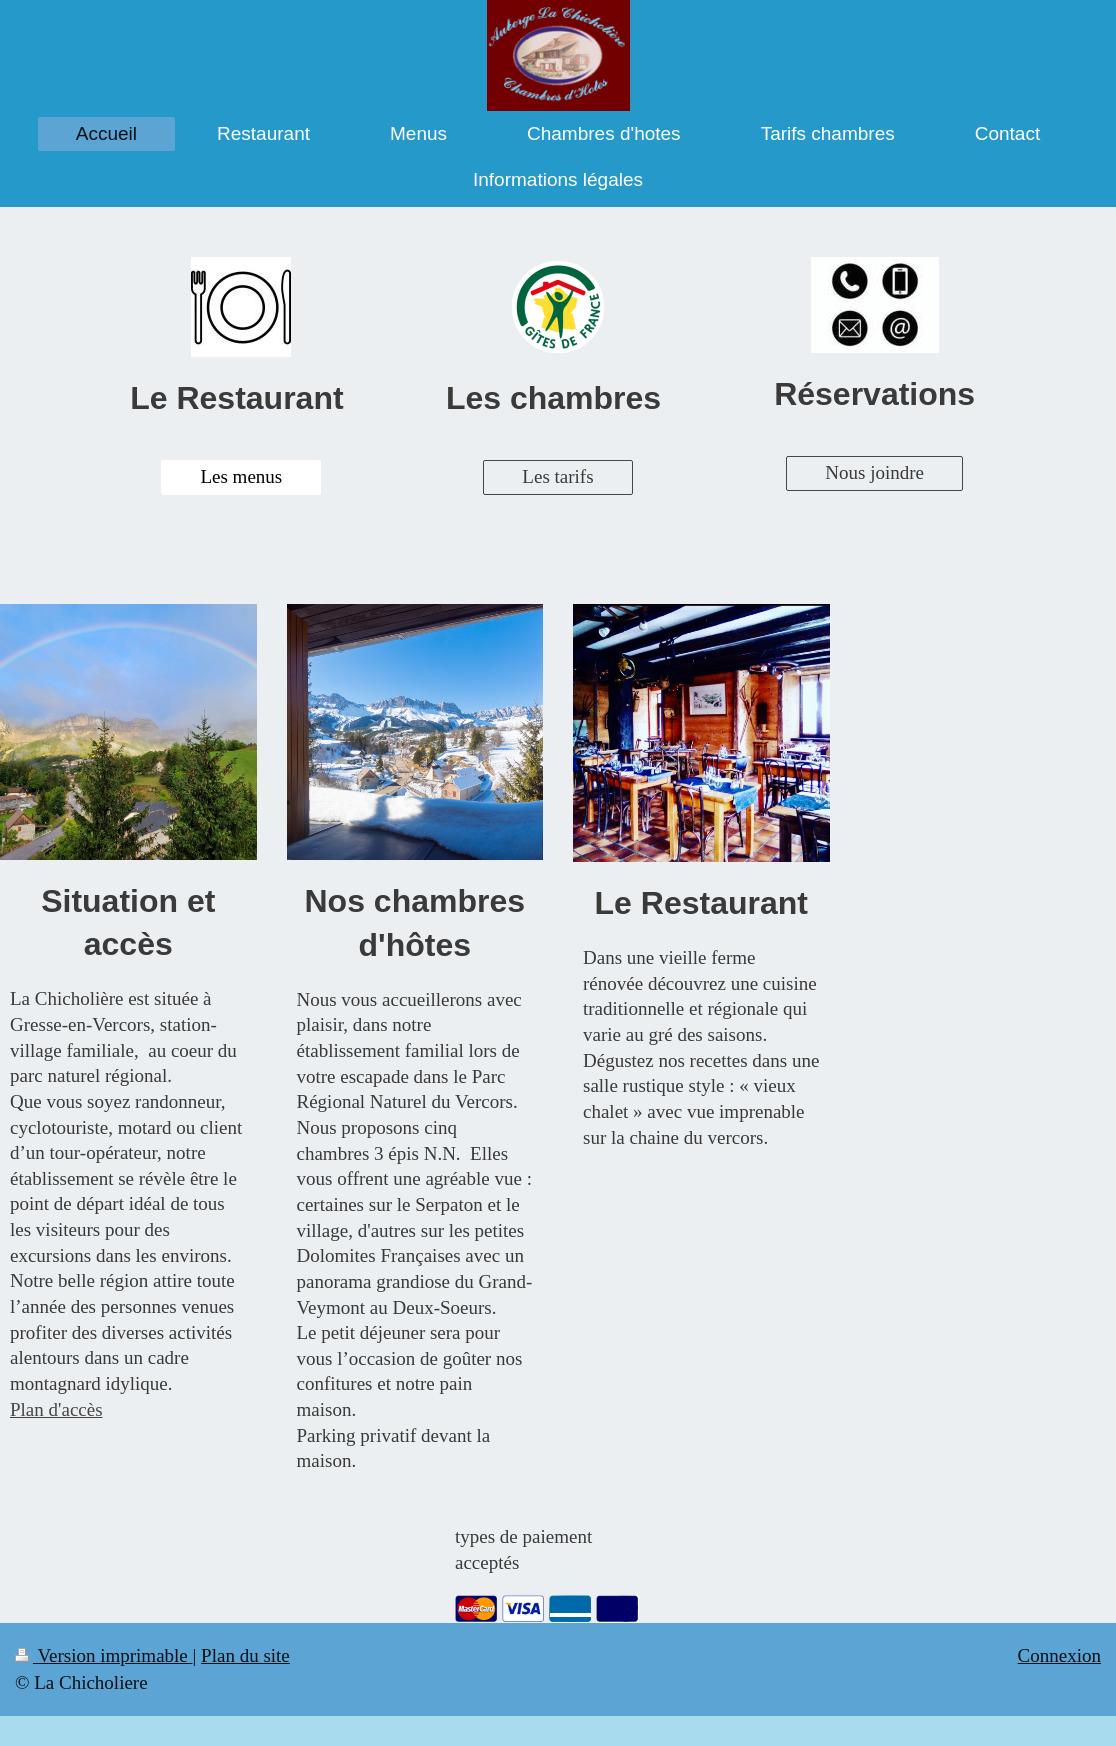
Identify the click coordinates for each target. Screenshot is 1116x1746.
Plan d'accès (56, 1409)
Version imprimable (104, 1655)
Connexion (1059, 1655)
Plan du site (245, 1655)
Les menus (241, 476)
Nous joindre (874, 472)
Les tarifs (557, 476)
